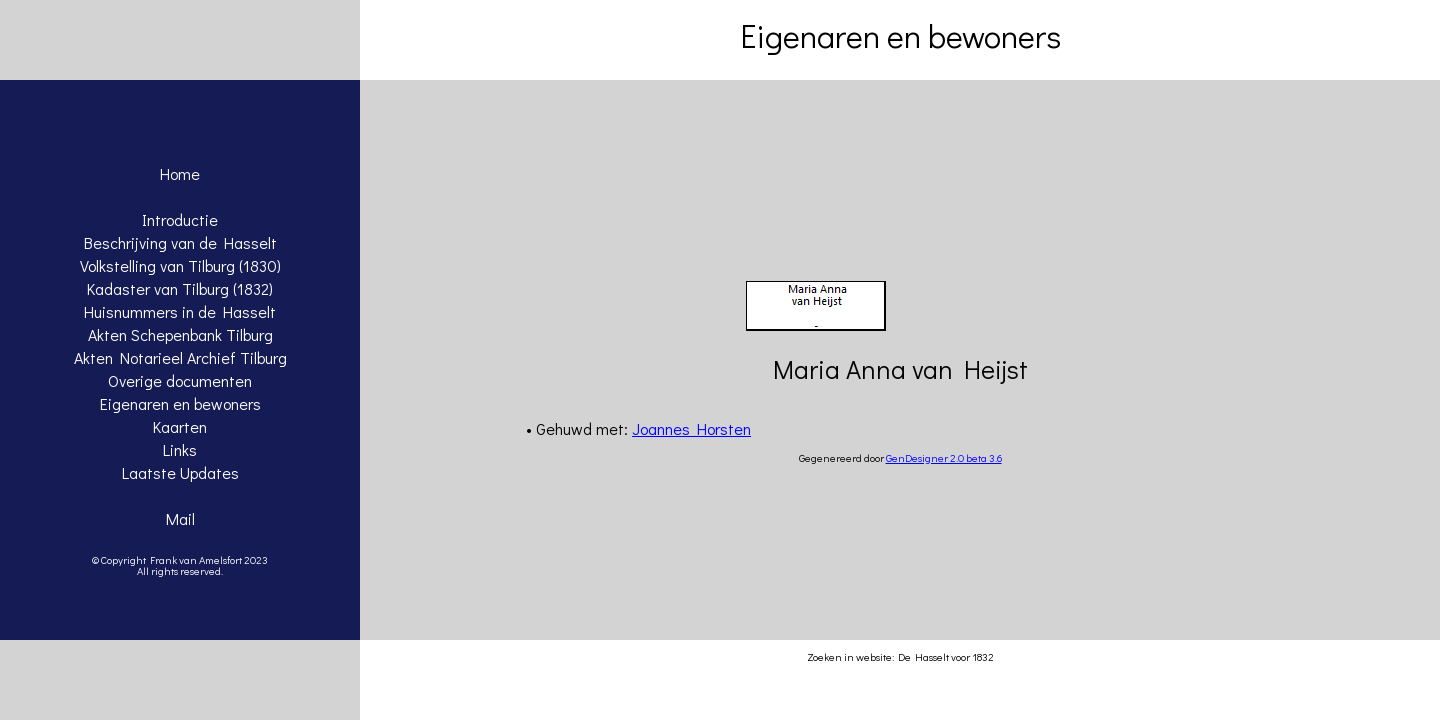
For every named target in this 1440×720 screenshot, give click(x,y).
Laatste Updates (180, 472)
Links (180, 449)
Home (180, 173)
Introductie (180, 219)
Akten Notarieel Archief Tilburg (180, 357)
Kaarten (180, 426)
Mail (180, 518)
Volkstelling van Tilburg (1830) (180, 265)
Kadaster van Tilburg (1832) (180, 288)
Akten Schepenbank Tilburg (180, 334)
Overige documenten (180, 380)
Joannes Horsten (691, 428)
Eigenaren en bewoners (180, 403)
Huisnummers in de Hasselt (180, 311)
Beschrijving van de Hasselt (180, 242)
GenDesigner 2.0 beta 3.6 (944, 457)
